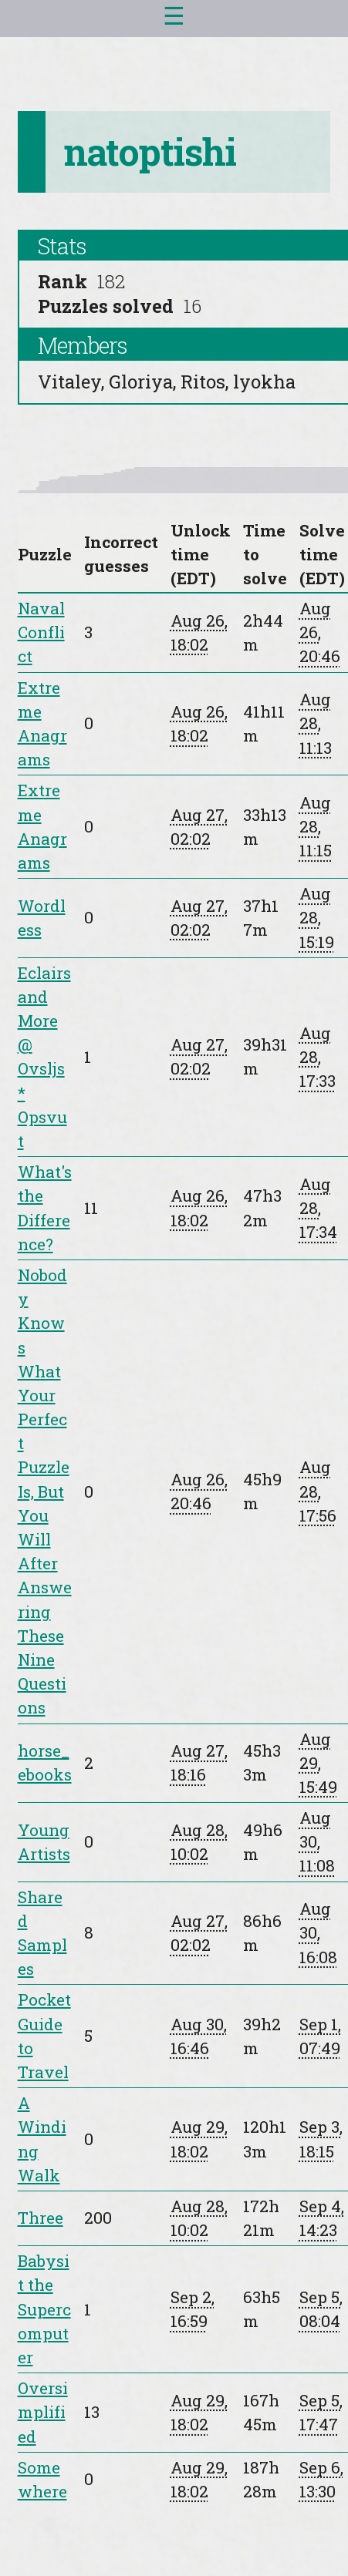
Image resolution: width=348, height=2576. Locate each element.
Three (40, 2217)
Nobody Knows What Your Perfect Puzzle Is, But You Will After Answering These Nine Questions (45, 1491)
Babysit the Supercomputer (44, 2309)
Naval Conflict (41, 632)
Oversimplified (43, 2412)
